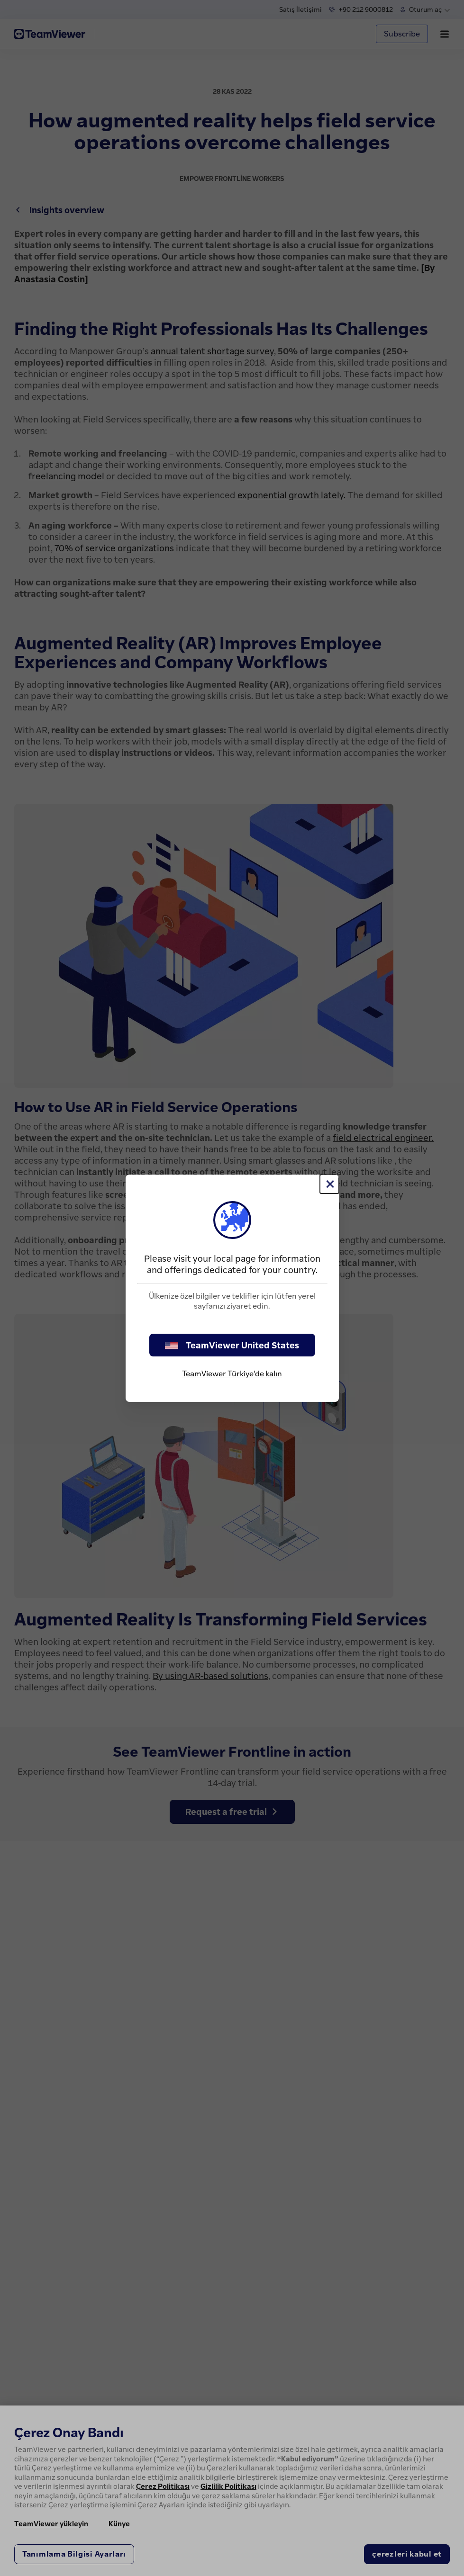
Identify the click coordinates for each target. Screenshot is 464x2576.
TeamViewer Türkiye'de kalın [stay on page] (232, 1373)
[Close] (329, 1184)
